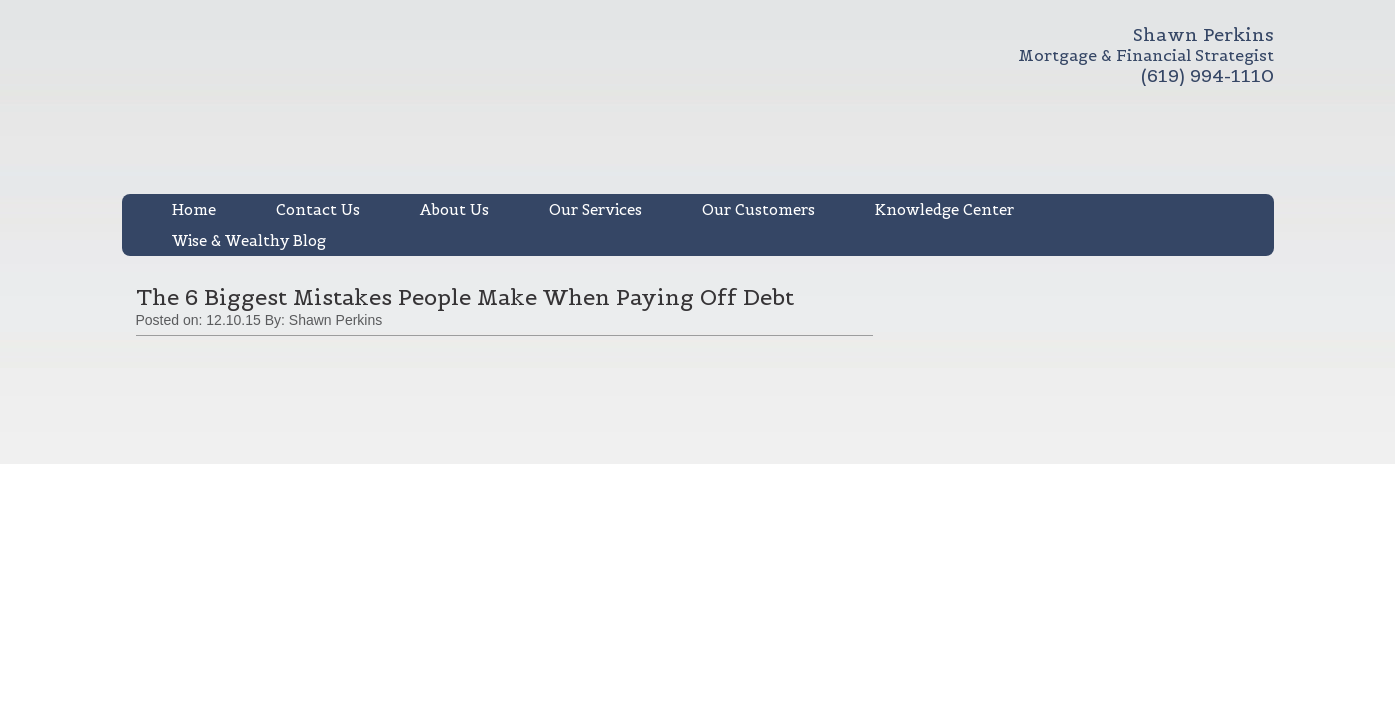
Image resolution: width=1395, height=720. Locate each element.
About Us (454, 209)
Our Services (595, 209)
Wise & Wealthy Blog (249, 240)
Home (194, 209)
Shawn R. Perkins (518, 108)
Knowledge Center (944, 209)
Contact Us (318, 209)
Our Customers (758, 209)
